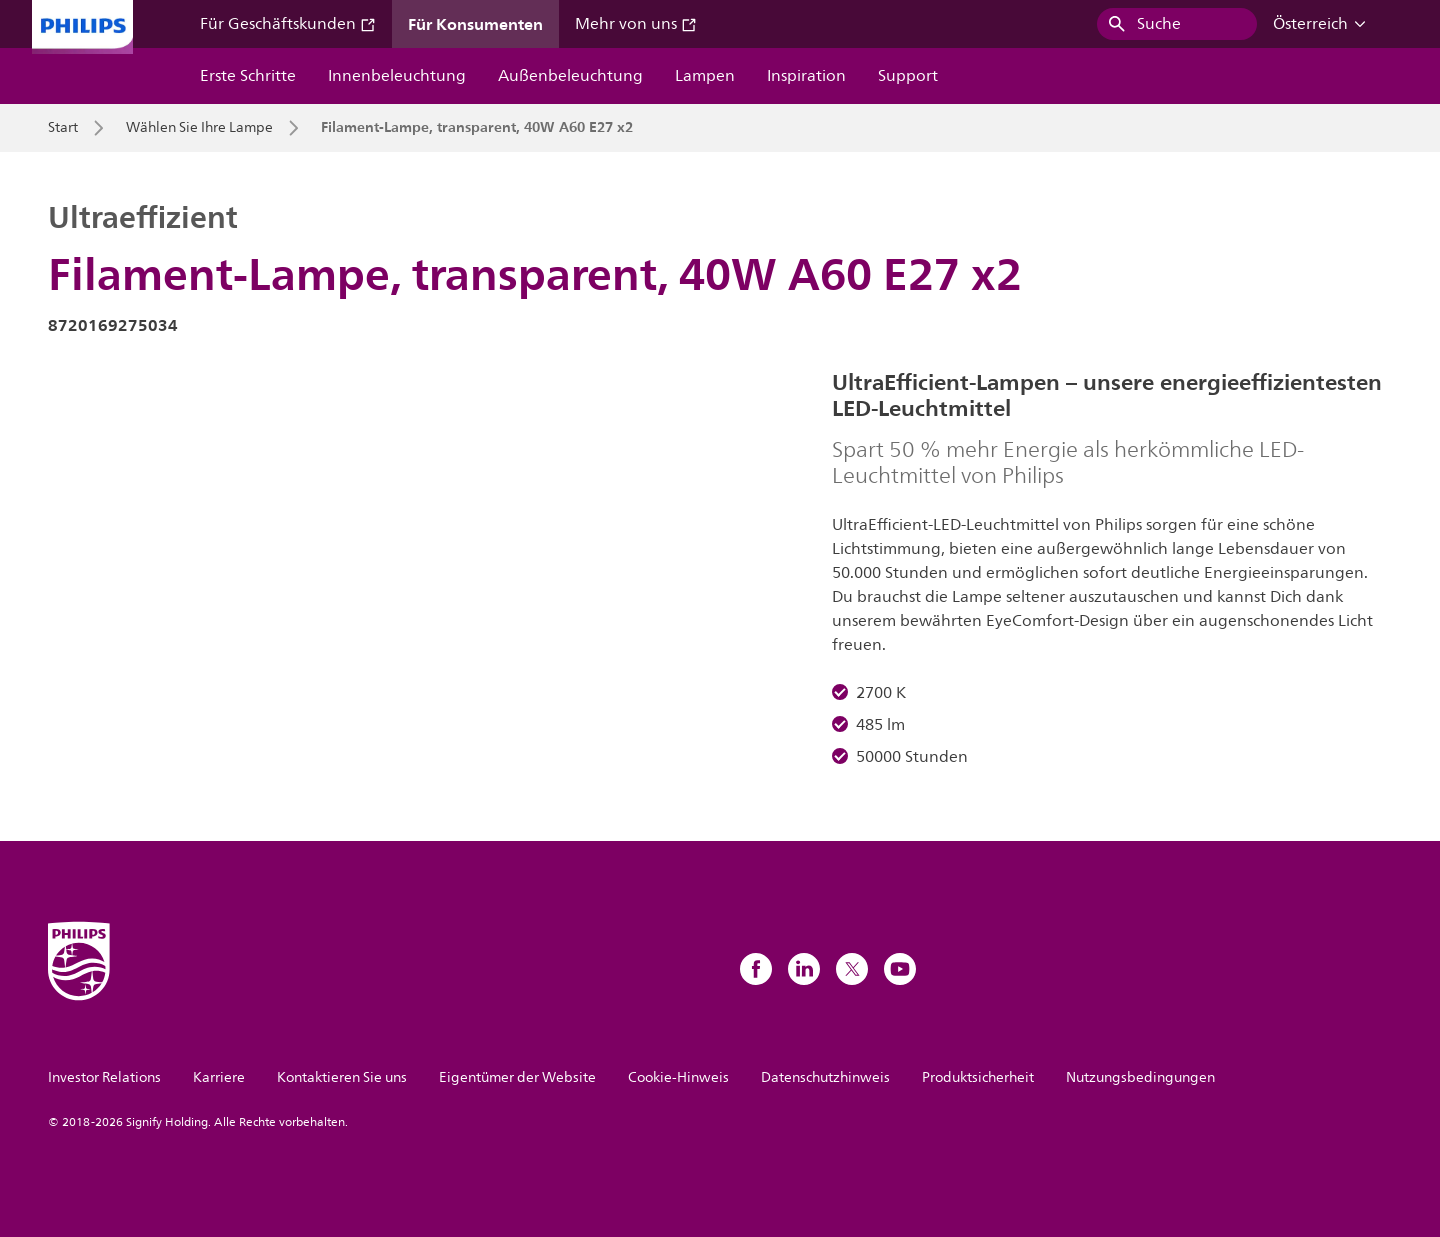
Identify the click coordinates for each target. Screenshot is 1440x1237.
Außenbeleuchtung (570, 76)
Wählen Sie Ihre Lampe (199, 128)
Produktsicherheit (978, 1077)
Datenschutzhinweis (825, 1077)
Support (908, 76)
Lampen (705, 76)
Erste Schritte (248, 76)
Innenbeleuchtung (397, 76)
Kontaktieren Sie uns (342, 1077)
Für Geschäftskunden (288, 24)
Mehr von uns (636, 24)
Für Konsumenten (475, 24)
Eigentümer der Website (517, 1077)
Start (63, 128)
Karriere (219, 1077)
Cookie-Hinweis (678, 1077)
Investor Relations (104, 1077)
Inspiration (806, 76)
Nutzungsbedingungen (1140, 1077)
